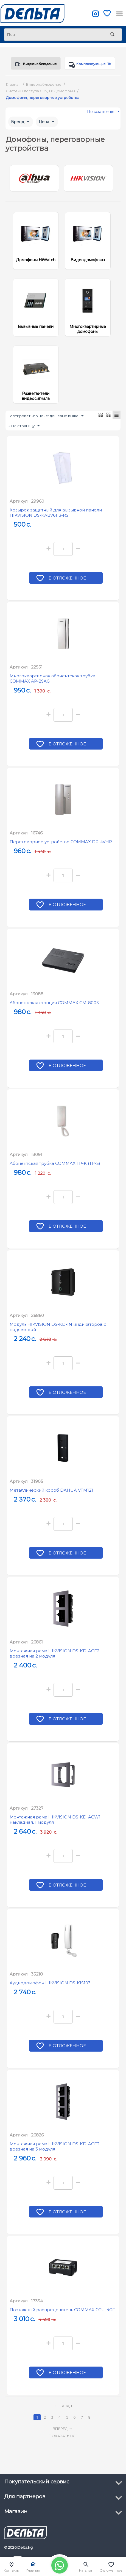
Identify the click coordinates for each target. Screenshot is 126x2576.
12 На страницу (23, 430)
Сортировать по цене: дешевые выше (45, 421)
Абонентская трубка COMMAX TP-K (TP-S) (55, 1168)
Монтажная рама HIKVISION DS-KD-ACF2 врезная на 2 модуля (54, 1658)
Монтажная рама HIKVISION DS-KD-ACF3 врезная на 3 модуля (54, 2151)
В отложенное (68, 583)
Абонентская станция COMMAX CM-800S (54, 1007)
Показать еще (103, 117)
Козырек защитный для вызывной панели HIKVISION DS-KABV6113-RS (56, 517)
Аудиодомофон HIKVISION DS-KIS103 (50, 1987)
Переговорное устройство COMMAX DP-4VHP (61, 846)
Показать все (63, 2440)
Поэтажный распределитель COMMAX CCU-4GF (62, 2314)
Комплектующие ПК (88, 66)
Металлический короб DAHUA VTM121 (51, 1495)
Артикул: (19, 505)
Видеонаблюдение (34, 66)
